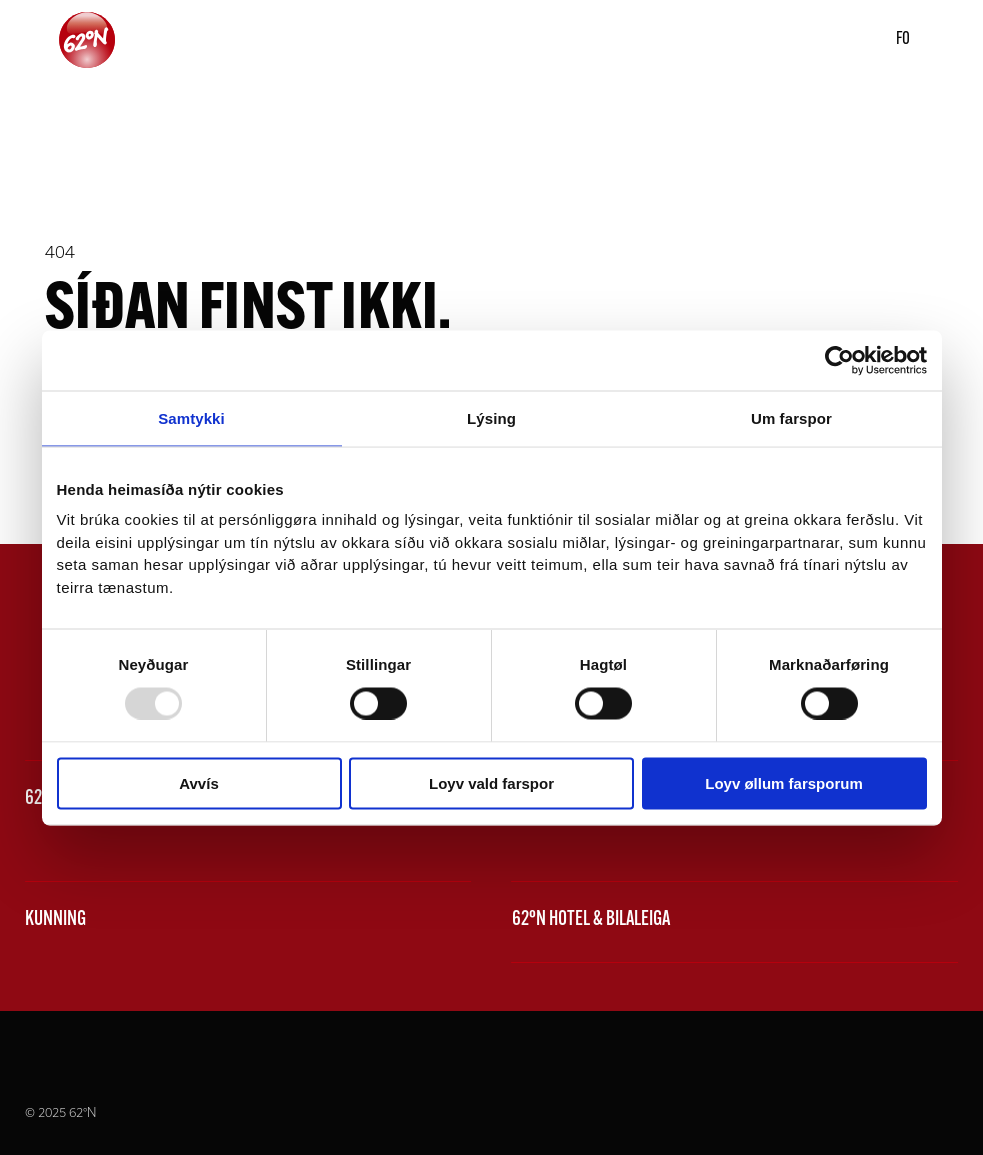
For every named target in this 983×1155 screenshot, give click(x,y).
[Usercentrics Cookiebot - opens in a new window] (839, 360)
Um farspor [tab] (791, 417)
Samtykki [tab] (191, 417)
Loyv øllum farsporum (784, 783)
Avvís (198, 783)
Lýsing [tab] (491, 417)
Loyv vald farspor (491, 783)
